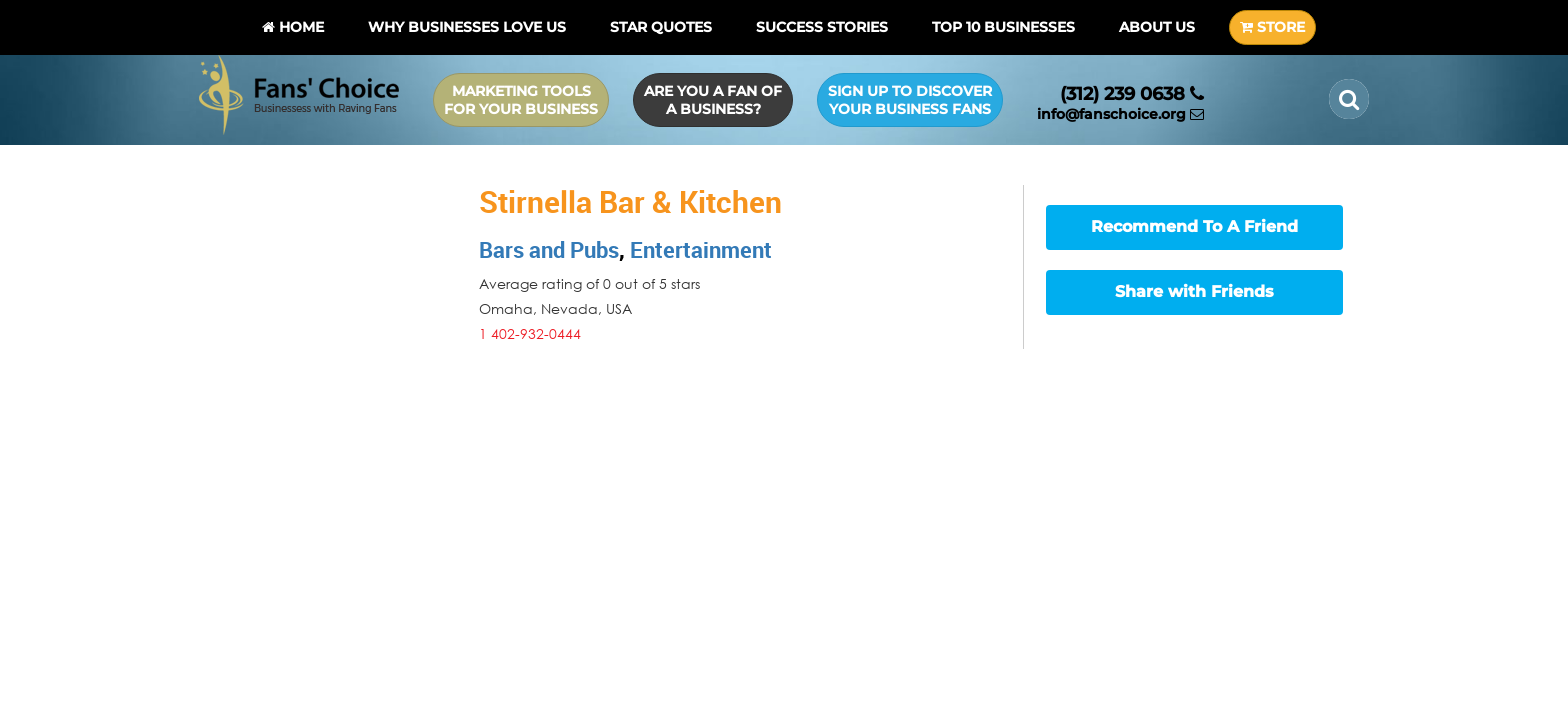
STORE (1272, 27)
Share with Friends (1194, 291)
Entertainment (701, 249)
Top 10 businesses (1003, 27)
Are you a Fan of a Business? (713, 100)
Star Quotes (661, 27)
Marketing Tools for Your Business (521, 100)
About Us (1157, 27)
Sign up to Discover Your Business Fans (910, 100)
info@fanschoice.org (1120, 114)
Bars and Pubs (549, 249)
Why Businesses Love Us (467, 27)
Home (293, 27)
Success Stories (822, 27)
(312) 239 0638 (1132, 94)
